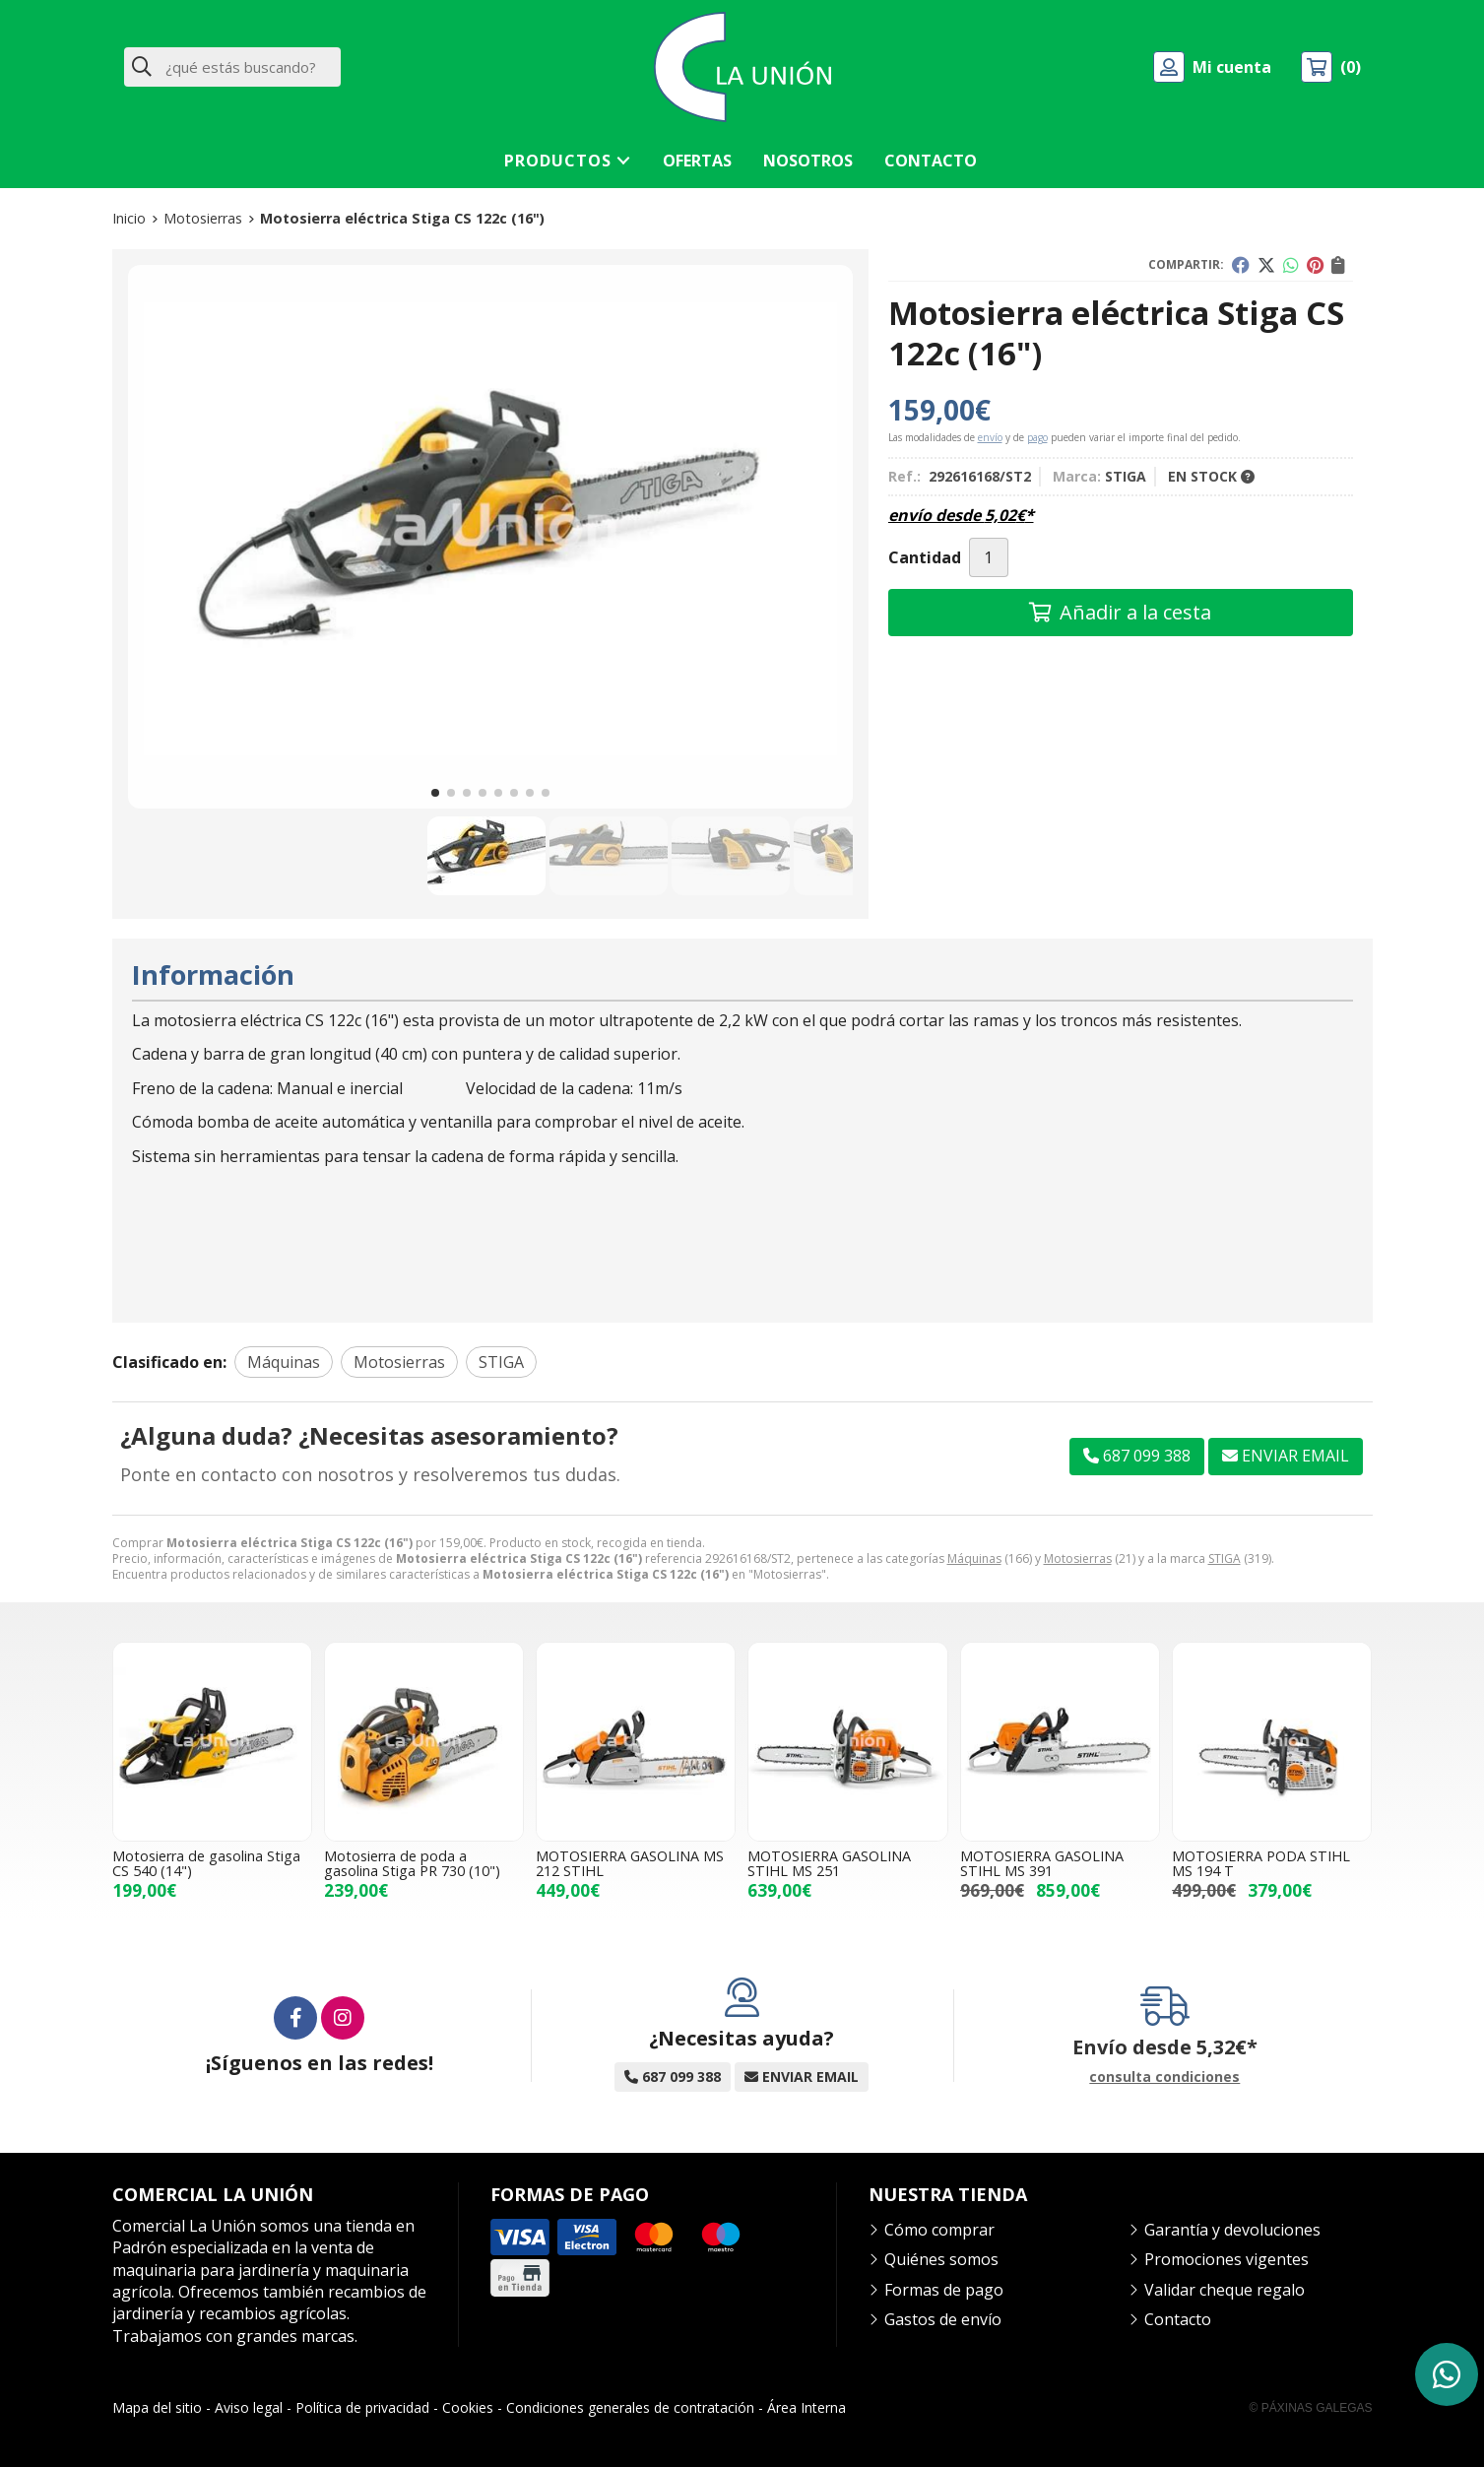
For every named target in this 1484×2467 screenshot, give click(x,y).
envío (990, 437)
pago (1037, 437)
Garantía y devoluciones (1232, 2229)
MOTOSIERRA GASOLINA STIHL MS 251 (829, 1863)
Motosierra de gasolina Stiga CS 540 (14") (206, 1863)
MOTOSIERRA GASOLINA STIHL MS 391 (1042, 1863)
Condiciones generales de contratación (630, 2407)
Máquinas (974, 1558)
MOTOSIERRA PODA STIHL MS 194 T (1261, 1863)
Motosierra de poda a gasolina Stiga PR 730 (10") (412, 1863)
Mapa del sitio (157, 2407)
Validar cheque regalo (1224, 2290)
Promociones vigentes (1226, 2259)
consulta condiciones (1164, 2077)
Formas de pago (943, 2290)
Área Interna (806, 2407)
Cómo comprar (939, 2229)
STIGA (1224, 1558)
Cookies (467, 2407)
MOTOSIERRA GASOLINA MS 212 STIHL (630, 1863)
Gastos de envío (942, 2319)
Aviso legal (249, 2407)
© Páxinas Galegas (1311, 2408)
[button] (435, 793)
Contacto (1177, 2319)
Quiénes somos (941, 2259)
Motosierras (1078, 1558)
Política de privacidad (362, 2407)
